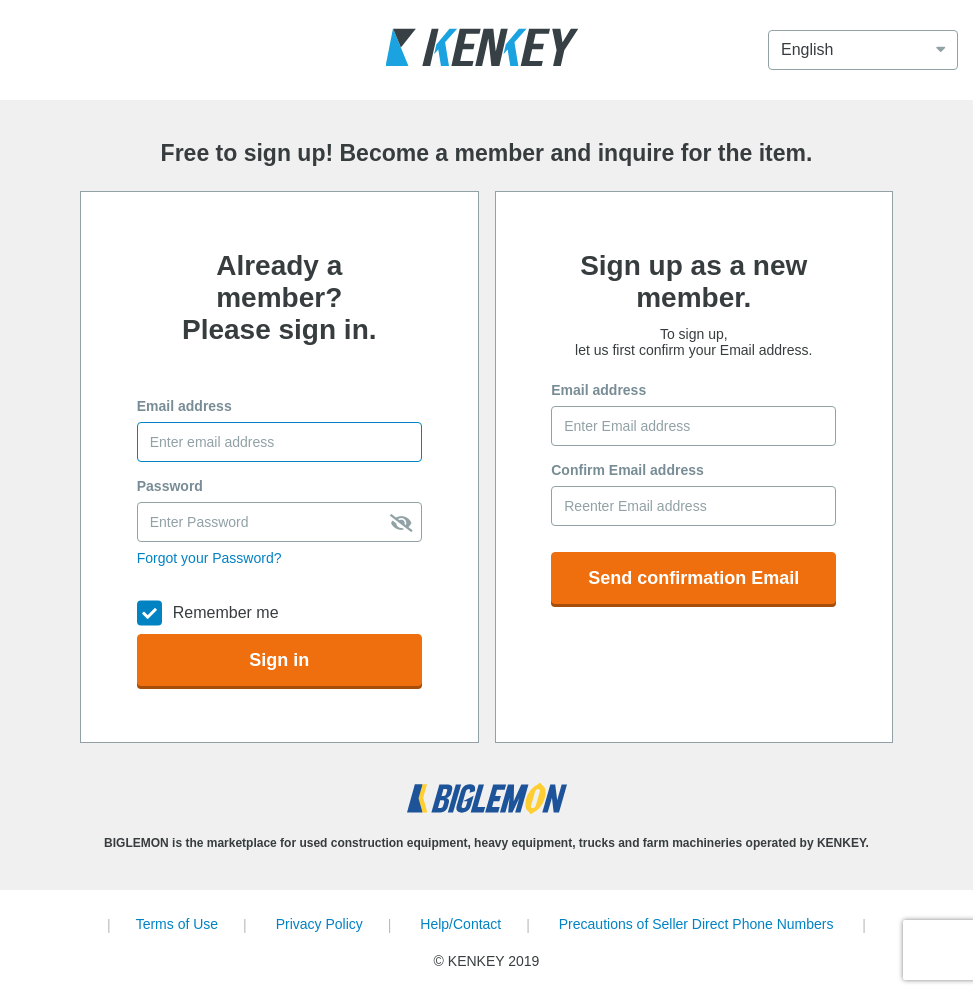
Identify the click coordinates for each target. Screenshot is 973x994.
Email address (184, 406)
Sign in (279, 660)
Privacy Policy (319, 924)
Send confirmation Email (693, 578)
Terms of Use (177, 924)
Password (170, 486)
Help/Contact (460, 924)
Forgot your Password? (209, 558)
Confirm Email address (627, 470)
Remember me (226, 612)
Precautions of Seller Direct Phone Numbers (696, 924)
